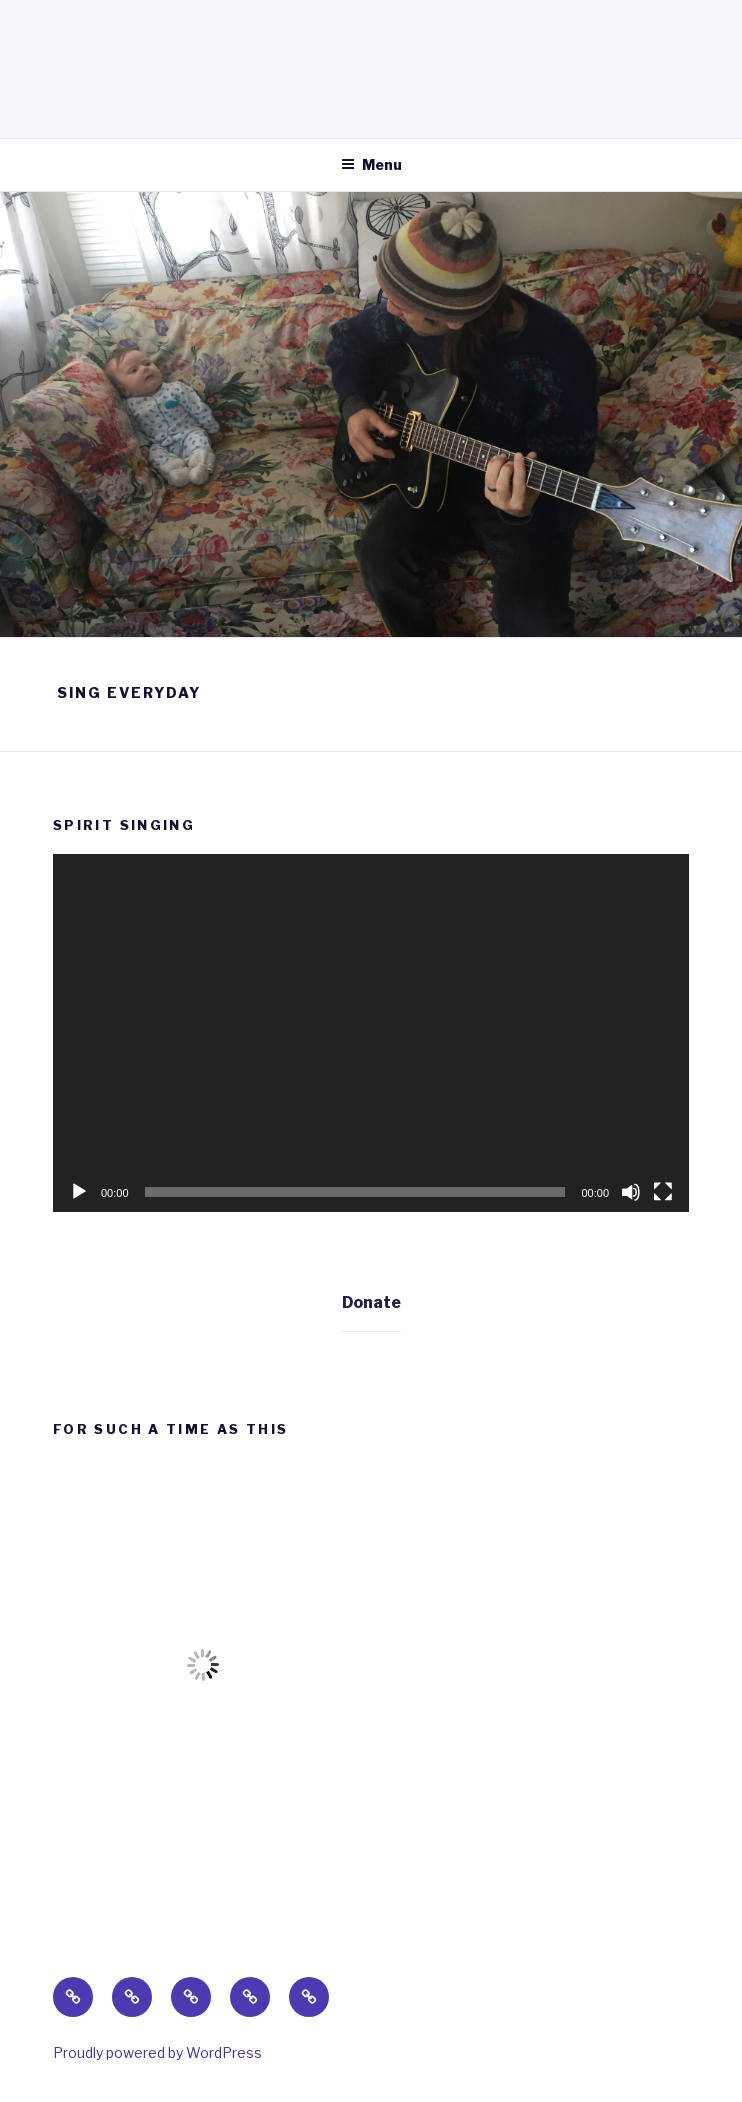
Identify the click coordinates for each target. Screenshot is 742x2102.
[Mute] (631, 1192)
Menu (371, 164)
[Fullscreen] (663, 1192)
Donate (371, 1302)
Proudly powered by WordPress (157, 2052)
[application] (371, 1033)
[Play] (79, 1192)
